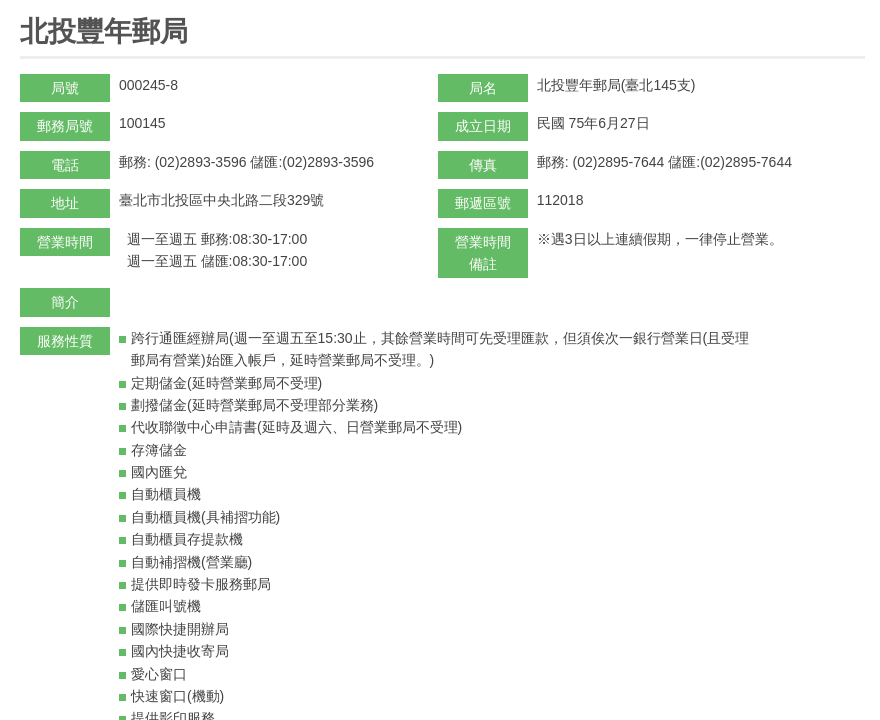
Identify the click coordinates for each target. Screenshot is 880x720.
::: (26, 8)
